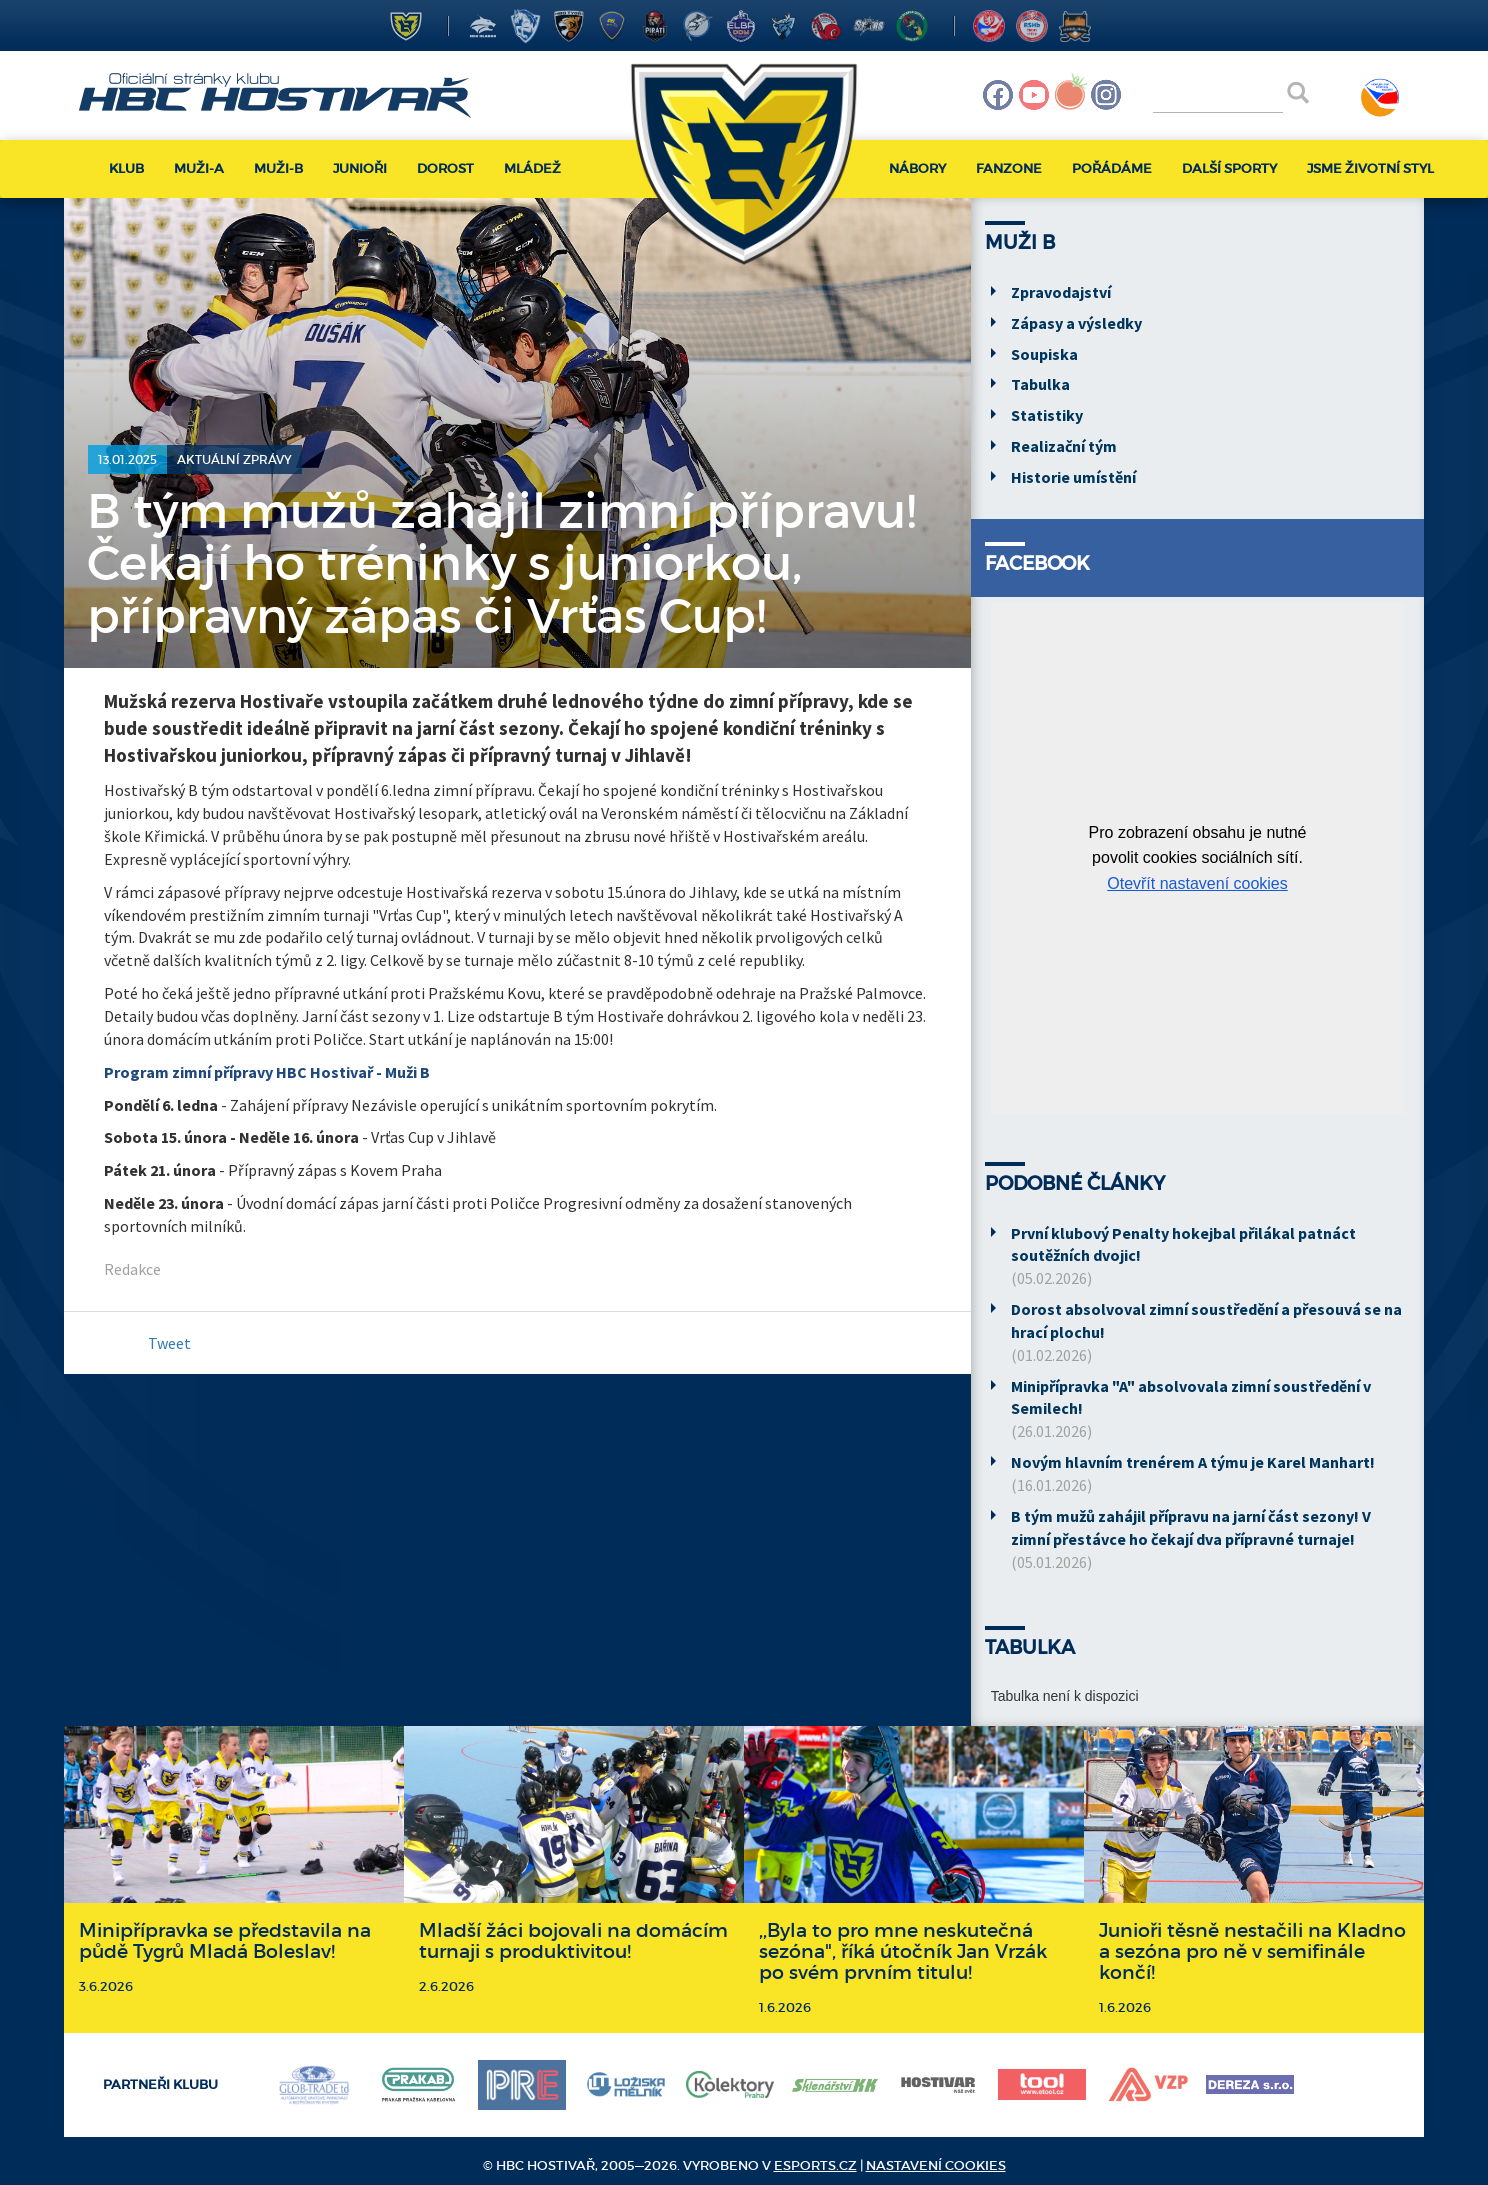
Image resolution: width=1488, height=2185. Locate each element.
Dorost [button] (445, 168)
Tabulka (1040, 384)
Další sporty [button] (1229, 168)
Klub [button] (126, 168)
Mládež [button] (532, 168)
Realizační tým (1064, 446)
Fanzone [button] (1009, 168)
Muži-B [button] (278, 168)
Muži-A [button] (199, 168)
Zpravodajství (1061, 292)
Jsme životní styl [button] (1370, 168)
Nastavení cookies (936, 2165)
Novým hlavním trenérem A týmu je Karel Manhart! (1193, 1462)
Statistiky (1047, 415)
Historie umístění (1073, 477)
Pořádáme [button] (1112, 168)
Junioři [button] (360, 168)
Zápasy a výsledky (1076, 323)
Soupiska (1044, 354)
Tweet (169, 1343)
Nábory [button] (917, 168)
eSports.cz (815, 2165)
